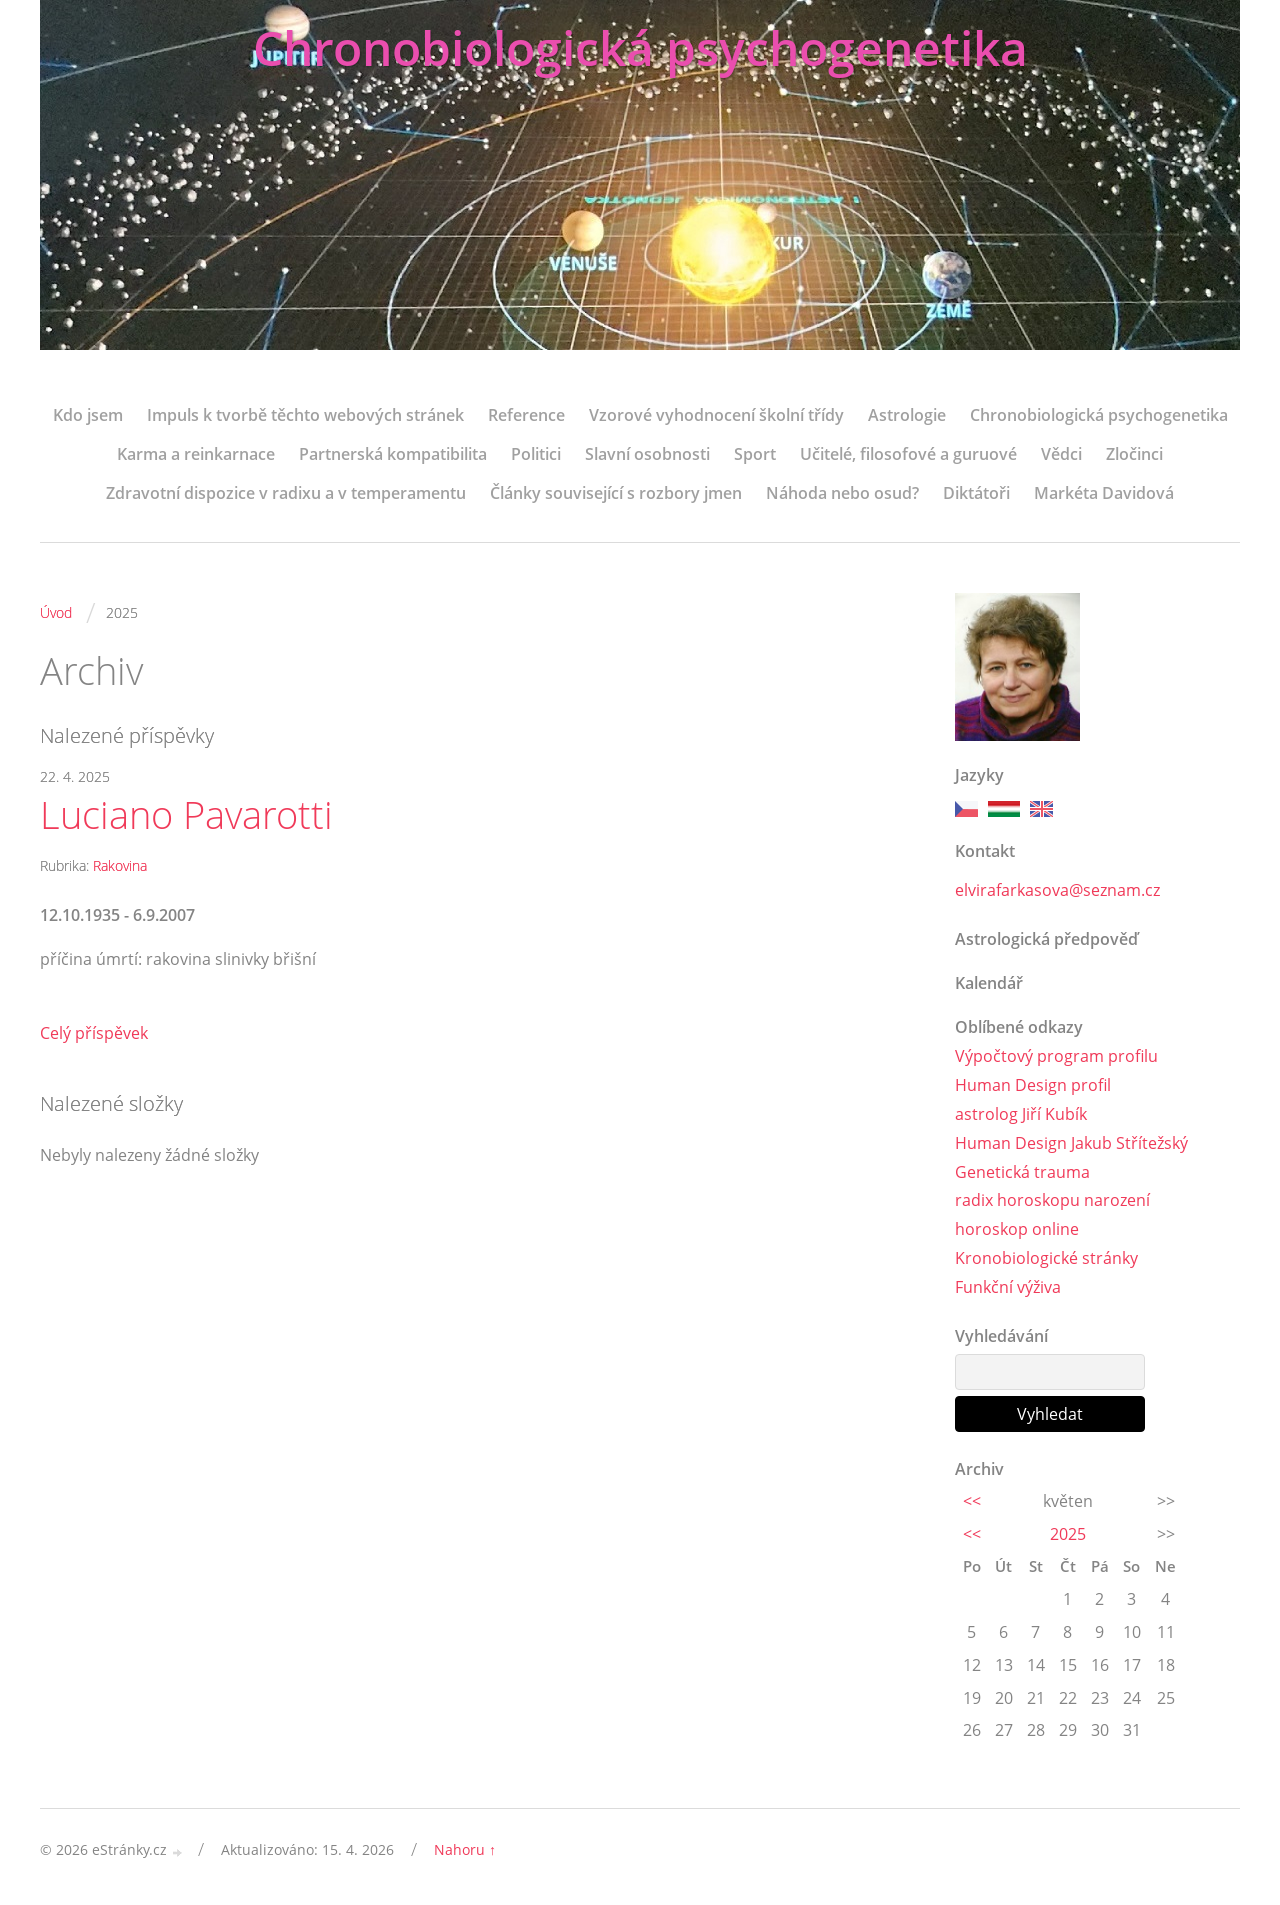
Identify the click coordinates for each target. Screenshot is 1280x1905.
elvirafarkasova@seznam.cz (1057, 890)
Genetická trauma (1022, 1172)
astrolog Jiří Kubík (1021, 1114)
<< (972, 1501)
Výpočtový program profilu (1056, 1056)
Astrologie (907, 415)
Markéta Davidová (1104, 493)
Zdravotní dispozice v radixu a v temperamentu (286, 493)
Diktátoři (976, 493)
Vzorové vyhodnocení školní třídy (716, 415)
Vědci (1061, 454)
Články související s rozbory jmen (616, 493)
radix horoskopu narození (1052, 1200)
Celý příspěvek (94, 1033)
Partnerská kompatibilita (393, 454)
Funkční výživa (1008, 1287)
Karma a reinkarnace (196, 454)
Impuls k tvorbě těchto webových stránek (305, 415)
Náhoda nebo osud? (842, 493)
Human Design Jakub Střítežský (1071, 1143)
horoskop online (1017, 1229)
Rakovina (120, 865)
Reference (526, 415)
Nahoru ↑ (465, 1849)
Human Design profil (1033, 1085)
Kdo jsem (88, 415)
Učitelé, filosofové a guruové (908, 454)
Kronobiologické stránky (1046, 1258)
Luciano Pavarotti (186, 815)
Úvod (56, 612)
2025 (1068, 1534)
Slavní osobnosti (647, 454)
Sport (755, 454)
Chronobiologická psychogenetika (640, 47)
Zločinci (1134, 454)
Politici (536, 454)
